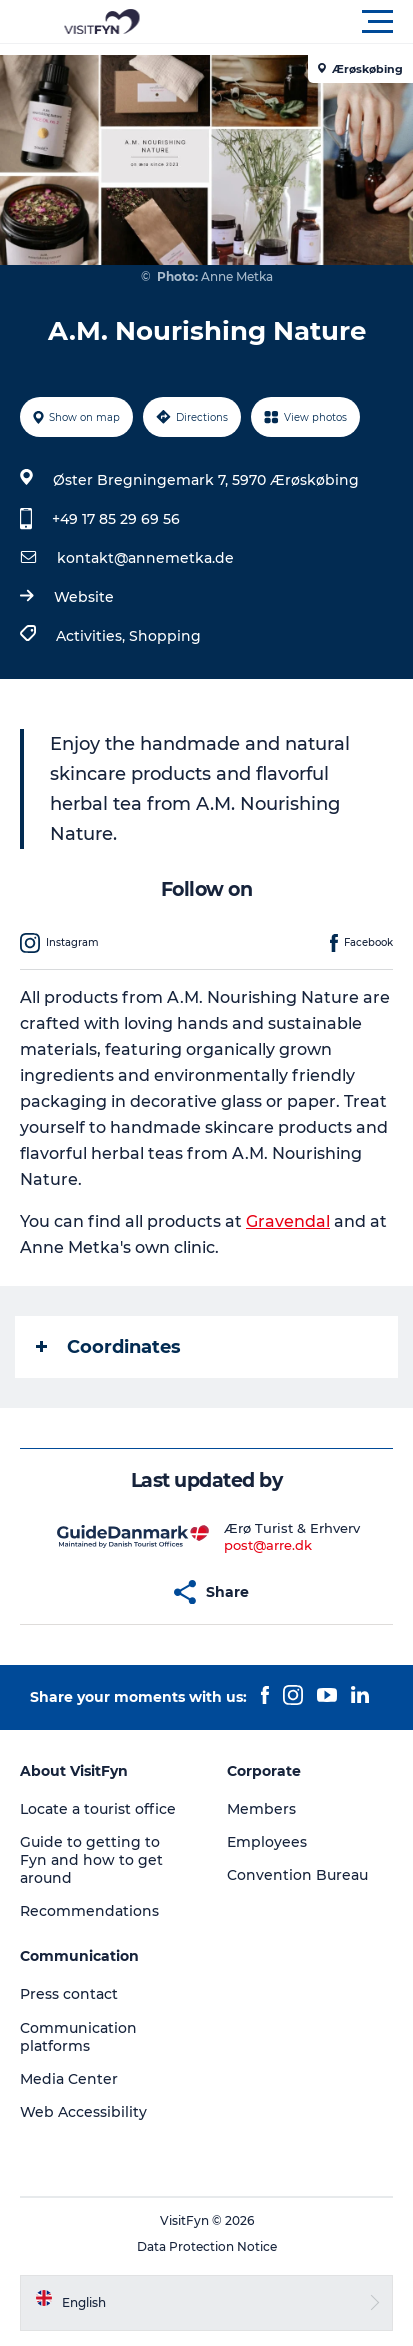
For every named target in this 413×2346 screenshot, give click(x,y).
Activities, (92, 636)
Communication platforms (78, 2037)
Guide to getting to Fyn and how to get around (91, 1860)
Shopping (165, 636)
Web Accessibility (83, 2112)
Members (261, 1809)
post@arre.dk (268, 1545)
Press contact (69, 1994)
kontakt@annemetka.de (145, 558)
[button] (296, 22)
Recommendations (89, 1911)
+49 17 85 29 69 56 (116, 519)
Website (84, 597)
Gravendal (288, 1221)
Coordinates (108, 1347)
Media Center (69, 2079)
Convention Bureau (297, 1875)
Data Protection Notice (207, 2246)
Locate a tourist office (98, 1809)
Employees (267, 1842)
